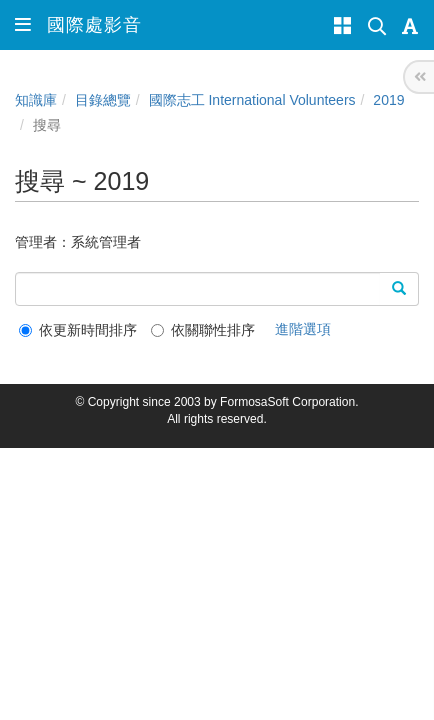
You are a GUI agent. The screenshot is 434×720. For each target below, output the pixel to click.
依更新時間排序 (78, 330)
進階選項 (303, 329)
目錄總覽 (103, 100)
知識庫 (36, 100)
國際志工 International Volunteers (252, 100)
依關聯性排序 (203, 330)
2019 (388, 100)
